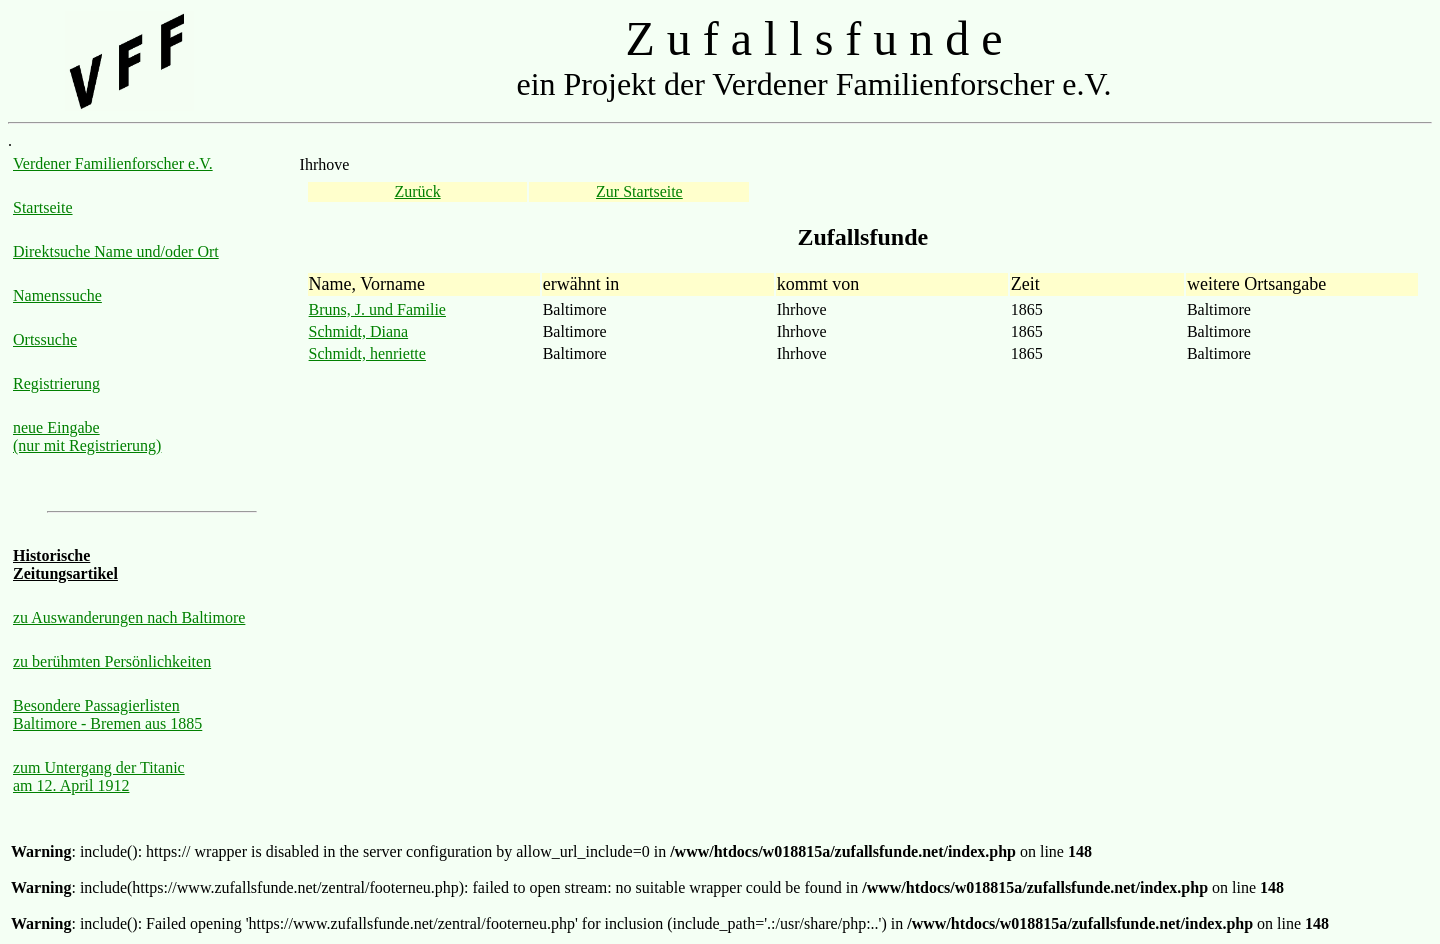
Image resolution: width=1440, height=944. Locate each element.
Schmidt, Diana (359, 331)
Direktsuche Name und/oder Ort (116, 251)
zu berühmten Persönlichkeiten (112, 661)
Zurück (417, 191)
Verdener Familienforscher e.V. (113, 163)
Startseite (43, 207)
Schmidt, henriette (367, 353)
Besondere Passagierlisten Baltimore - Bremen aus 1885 (107, 714)
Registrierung (56, 383)
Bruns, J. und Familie (377, 309)
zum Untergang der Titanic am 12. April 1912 (99, 776)
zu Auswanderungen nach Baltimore (129, 617)
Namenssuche (57, 295)
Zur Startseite (639, 191)
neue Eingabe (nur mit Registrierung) (87, 436)
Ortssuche (45, 339)
